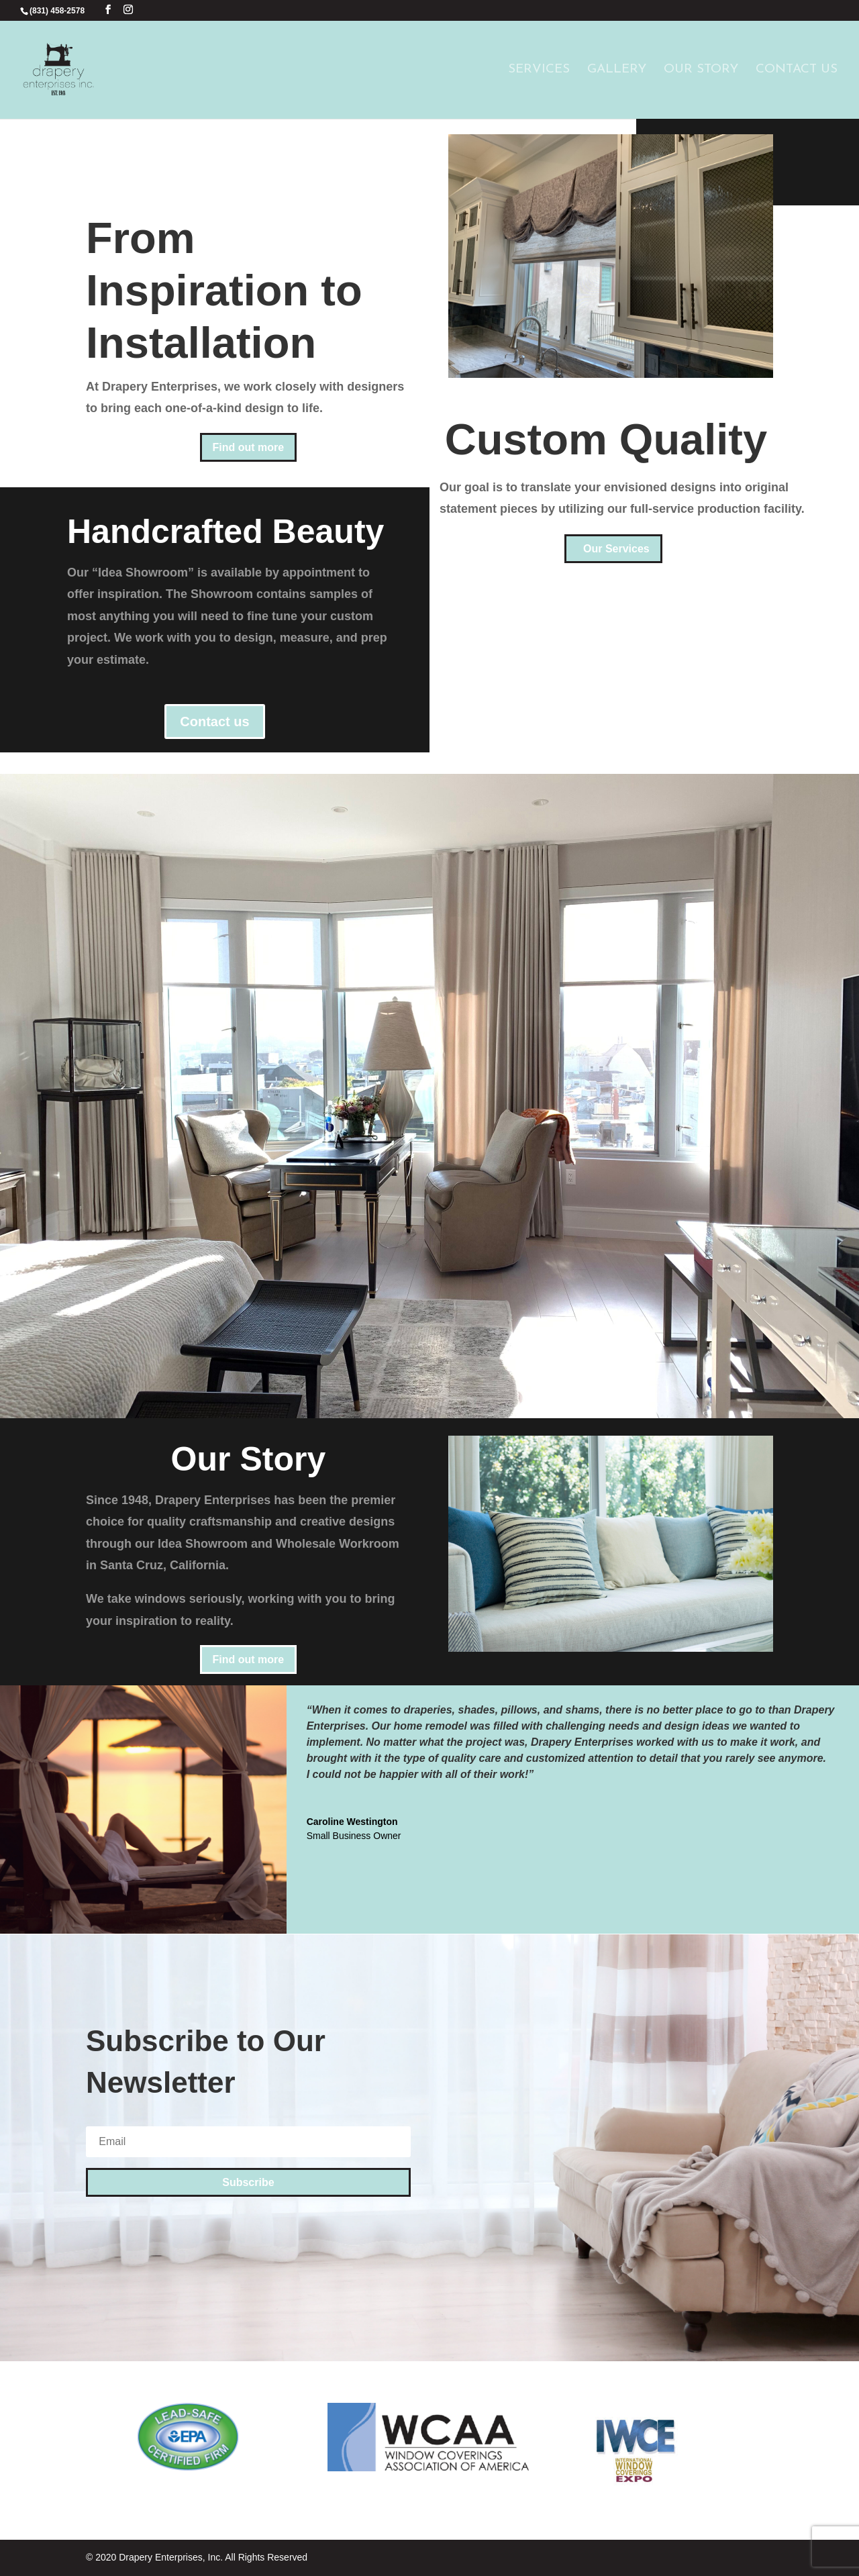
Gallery (616, 70)
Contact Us (797, 70)
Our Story (701, 70)
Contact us (214, 721)
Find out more (249, 447)
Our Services (616, 548)
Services (539, 70)
